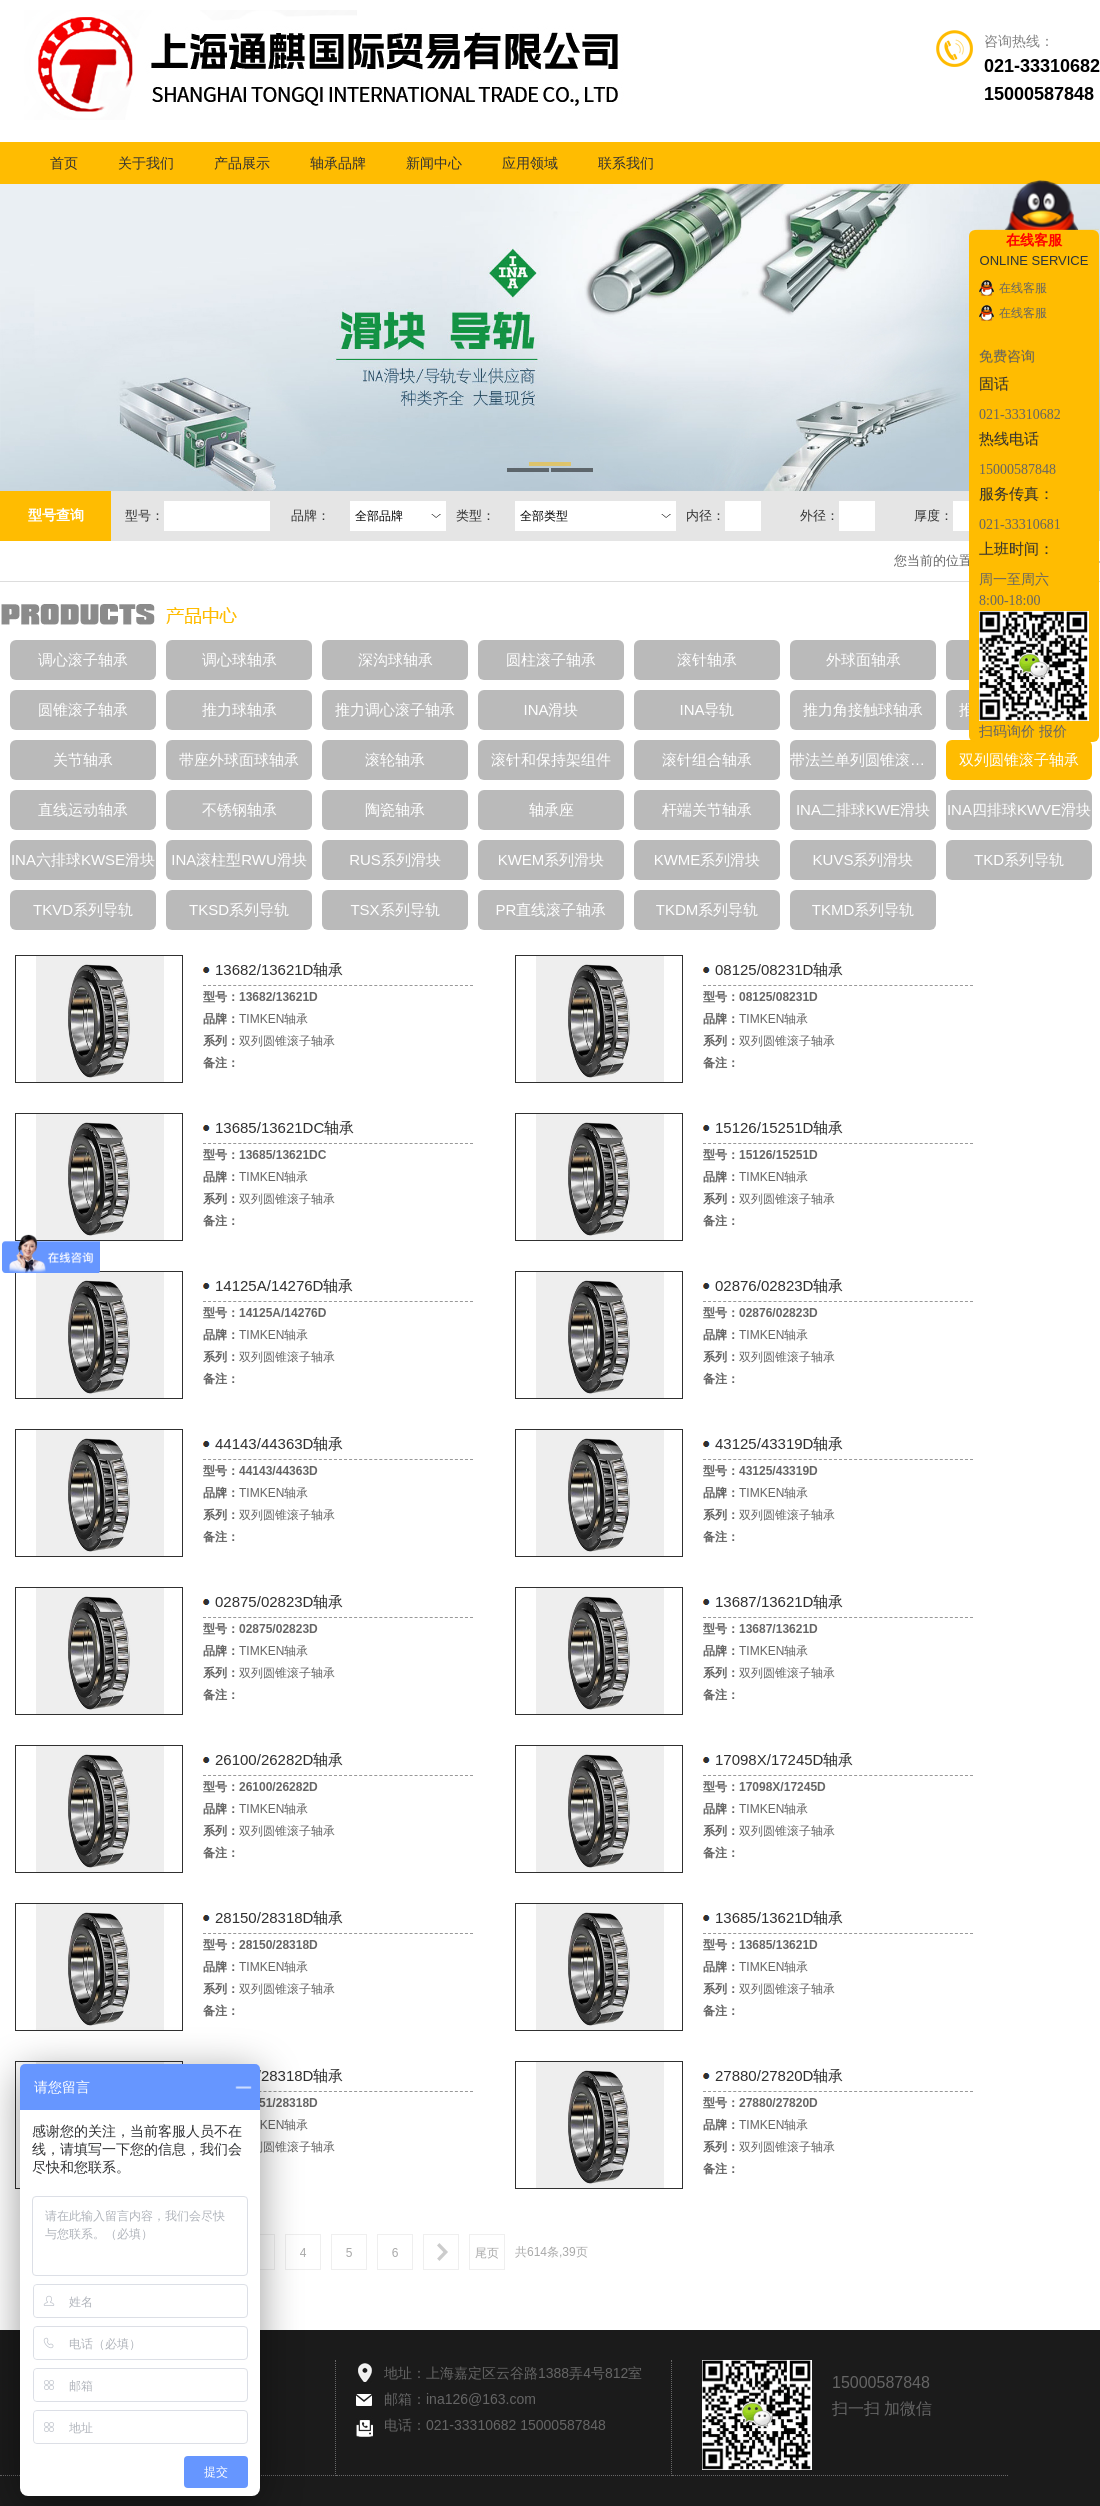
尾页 (487, 2253)
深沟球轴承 (395, 659)
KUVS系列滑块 (863, 859)
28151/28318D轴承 (279, 2075)
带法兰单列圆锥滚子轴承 (863, 759)
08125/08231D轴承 (779, 969)
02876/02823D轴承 (779, 1285)
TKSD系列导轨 (239, 909)
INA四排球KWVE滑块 (1019, 809)
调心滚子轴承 (83, 659)
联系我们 (626, 163)
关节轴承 (83, 759)
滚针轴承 (707, 659)
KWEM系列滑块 (551, 859)
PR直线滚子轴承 (551, 909)
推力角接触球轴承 (863, 709)
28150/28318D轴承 (279, 1917)
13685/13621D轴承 (779, 1917)
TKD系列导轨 (1019, 859)
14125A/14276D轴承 (284, 1285)
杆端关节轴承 (707, 809)
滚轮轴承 (395, 759)
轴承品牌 (338, 163)
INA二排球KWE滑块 (863, 809)
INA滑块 (550, 709)
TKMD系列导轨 (863, 909)
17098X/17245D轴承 (784, 1759)
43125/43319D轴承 (779, 1443)
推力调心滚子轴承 (395, 709)
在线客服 (1023, 288)
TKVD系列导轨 (83, 909)
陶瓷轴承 (395, 809)
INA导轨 (706, 709)
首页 (64, 163)
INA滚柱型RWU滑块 (239, 859)
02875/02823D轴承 (279, 1601)
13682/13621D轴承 (279, 969)
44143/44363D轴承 (279, 1443)
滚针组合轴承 (707, 759)
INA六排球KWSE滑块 (83, 859)
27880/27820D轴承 (779, 2075)
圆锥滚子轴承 (83, 709)
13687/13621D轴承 (779, 1601)
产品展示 (242, 163)
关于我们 (146, 163)
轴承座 (551, 809)
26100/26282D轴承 (279, 1759)
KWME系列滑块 (707, 859)
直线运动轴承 (83, 809)
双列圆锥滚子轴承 (1019, 759)
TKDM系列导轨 (707, 909)
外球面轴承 (863, 659)
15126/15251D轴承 (779, 1127)
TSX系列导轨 (394, 909)
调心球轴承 (239, 659)
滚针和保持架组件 (551, 759)
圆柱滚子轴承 (551, 659)
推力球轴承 (239, 709)
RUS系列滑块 (395, 859)
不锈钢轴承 (239, 809)
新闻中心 (434, 163)
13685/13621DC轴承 (284, 1127)
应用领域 (530, 163)
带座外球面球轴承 (239, 759)
